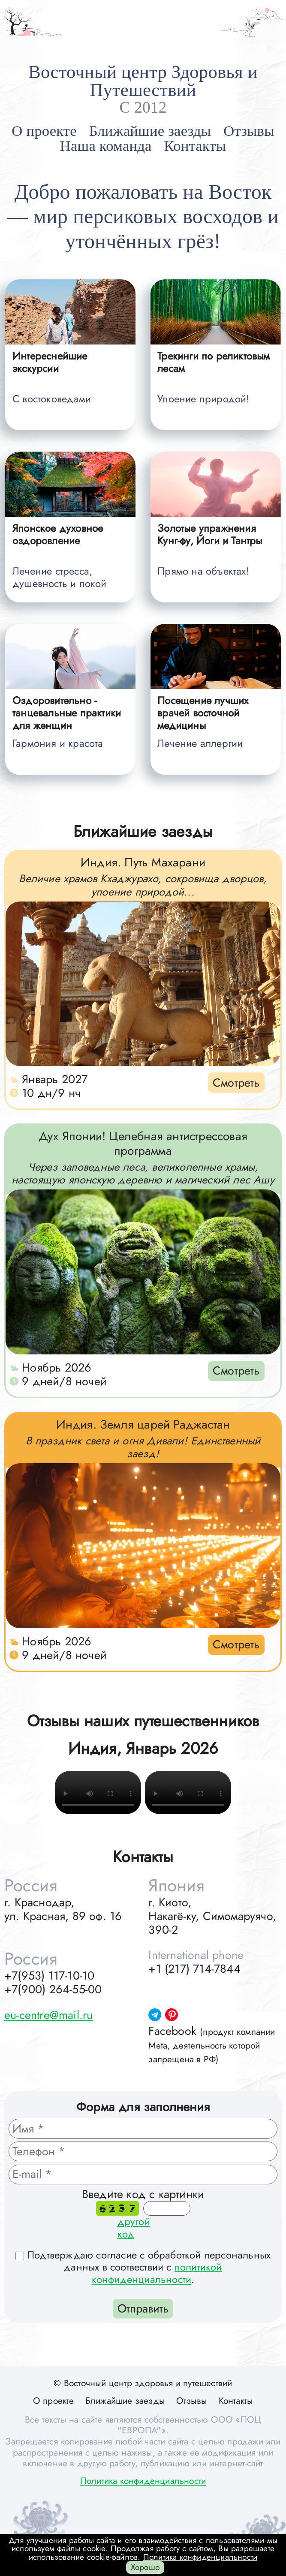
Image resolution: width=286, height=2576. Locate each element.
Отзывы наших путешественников (143, 1720)
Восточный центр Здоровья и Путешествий (142, 81)
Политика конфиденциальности (143, 2480)
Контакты (195, 146)
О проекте (44, 131)
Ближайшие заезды (150, 131)
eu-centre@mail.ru (48, 2015)
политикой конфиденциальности (157, 2273)
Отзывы (248, 131)
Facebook (211, 2044)
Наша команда (106, 146)
